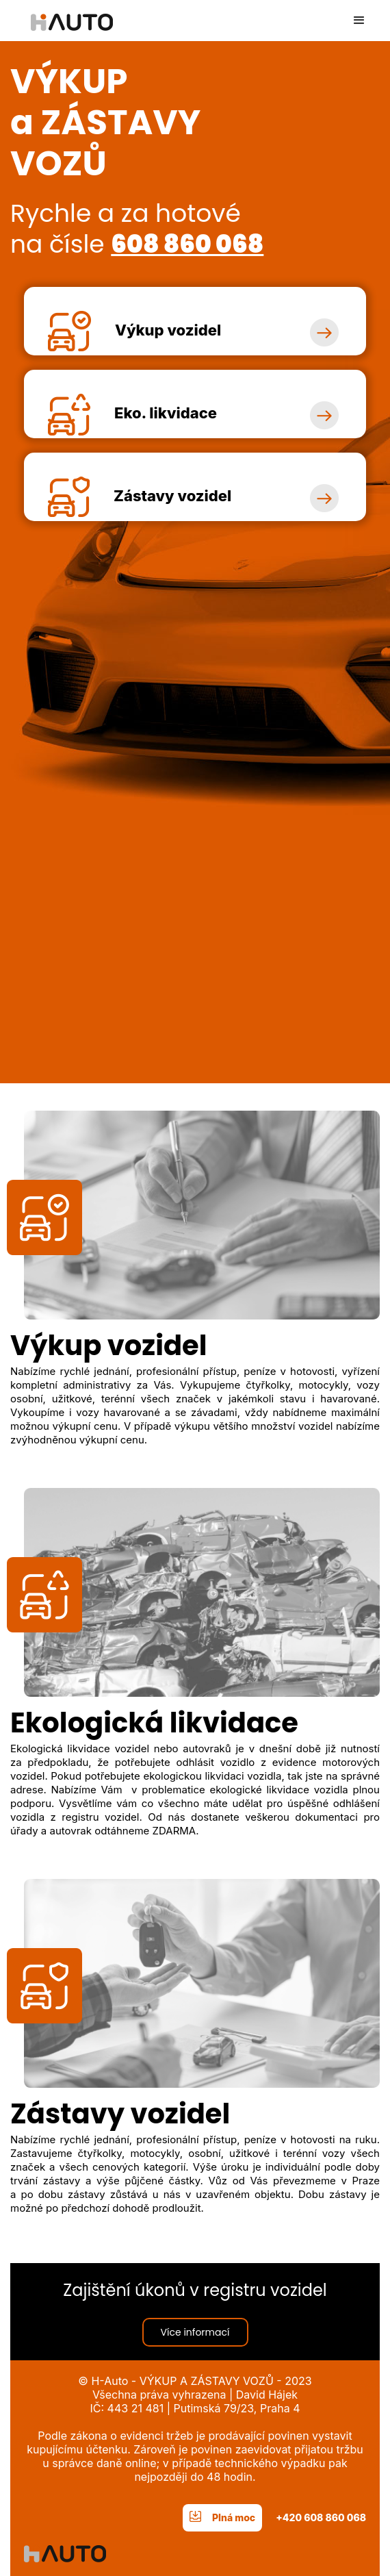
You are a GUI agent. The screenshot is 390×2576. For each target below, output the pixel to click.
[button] (359, 20)
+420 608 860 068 (321, 2517)
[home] (61, 15)
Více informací (195, 2332)
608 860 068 (187, 244)
